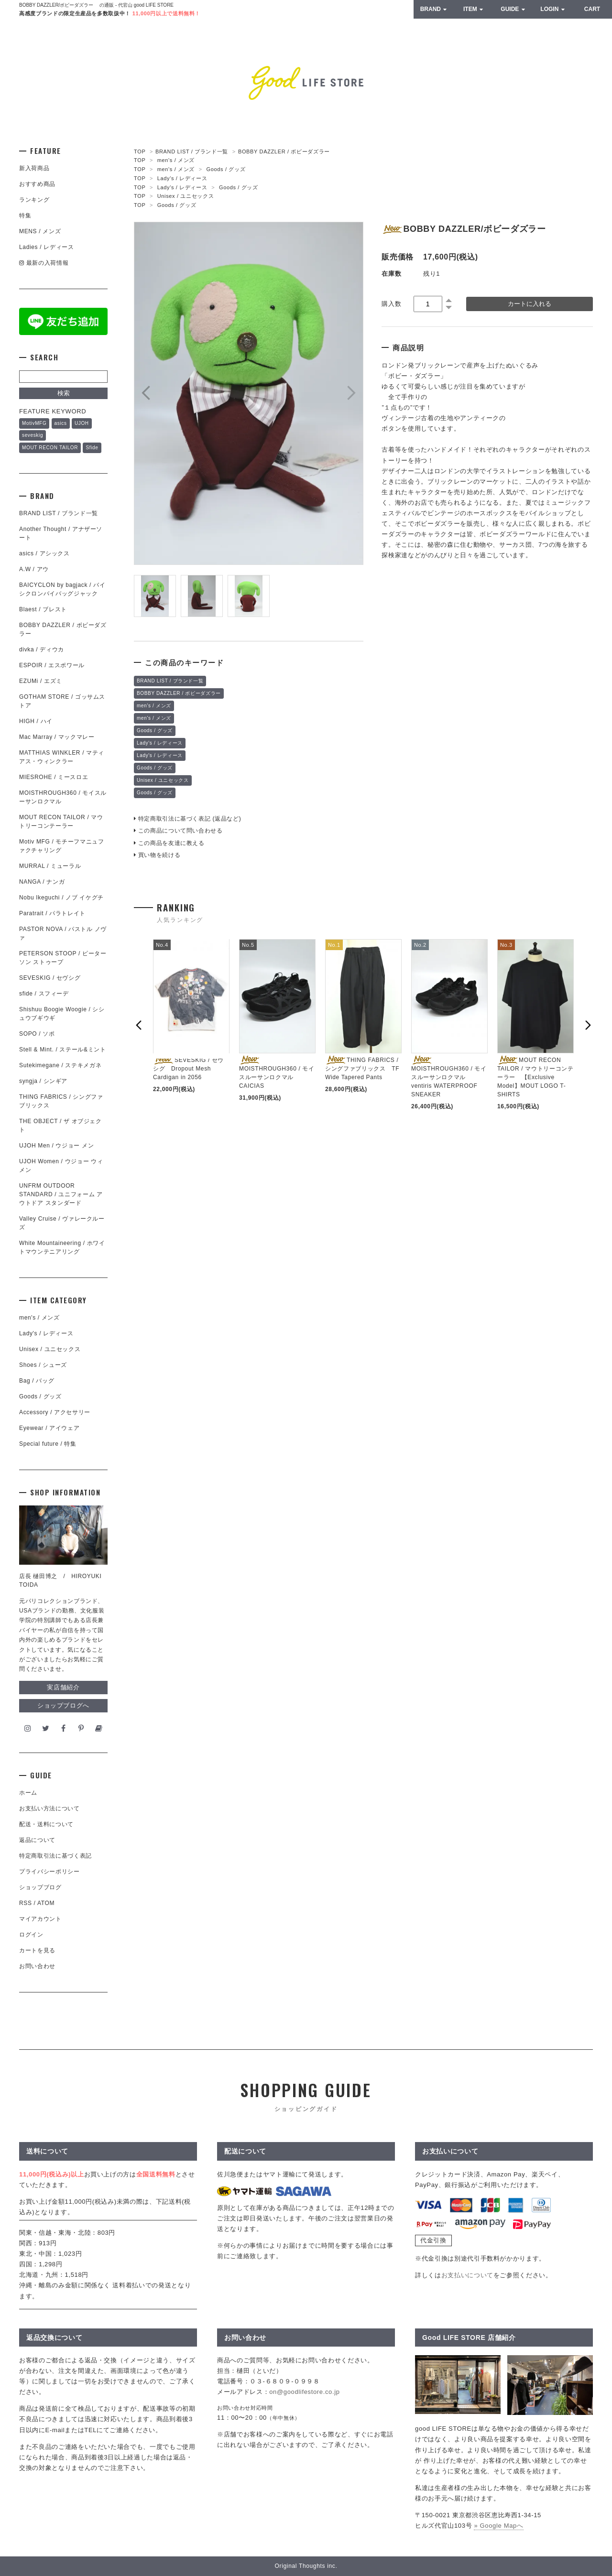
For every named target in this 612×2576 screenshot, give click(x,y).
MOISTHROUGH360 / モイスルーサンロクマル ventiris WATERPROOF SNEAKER (449, 1077)
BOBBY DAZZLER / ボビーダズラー (284, 151)
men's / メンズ (176, 160)
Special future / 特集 (47, 1443)
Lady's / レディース (182, 178)
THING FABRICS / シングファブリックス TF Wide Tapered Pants (362, 1069)
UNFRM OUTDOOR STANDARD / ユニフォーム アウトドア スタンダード (61, 1194)
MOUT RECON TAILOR (50, 447)
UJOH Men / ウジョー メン (56, 1145)
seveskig (32, 435)
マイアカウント (40, 1919)
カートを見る (37, 1950)
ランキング (34, 199)
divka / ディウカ (41, 649)
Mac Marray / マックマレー (57, 737)
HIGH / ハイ (36, 721)
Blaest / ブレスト (43, 609)
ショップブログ (40, 1887)
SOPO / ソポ (37, 1033)
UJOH (82, 423)
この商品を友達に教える (169, 843)
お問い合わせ (37, 1966)
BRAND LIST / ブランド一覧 (191, 151)
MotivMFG (34, 423)
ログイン (31, 1934)
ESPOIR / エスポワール (52, 665)
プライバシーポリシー (49, 1871)
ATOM (46, 1903)
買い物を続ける (157, 855)
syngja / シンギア (43, 1081)
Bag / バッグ (36, 1380)
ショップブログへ (63, 1705)
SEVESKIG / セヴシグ (49, 977)
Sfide (92, 447)
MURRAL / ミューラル (50, 866)
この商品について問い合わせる (178, 830)
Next (351, 393)
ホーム (28, 1792)
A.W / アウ (34, 569)
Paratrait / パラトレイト (52, 913)
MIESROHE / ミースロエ (53, 777)
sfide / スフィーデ (44, 993)
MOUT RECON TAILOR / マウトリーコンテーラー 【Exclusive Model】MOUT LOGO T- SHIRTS (535, 1077)
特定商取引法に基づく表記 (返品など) (187, 818)
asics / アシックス (44, 553)
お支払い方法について (49, 1808)
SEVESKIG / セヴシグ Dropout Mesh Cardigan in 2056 (188, 1069)
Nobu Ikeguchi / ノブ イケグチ (61, 897)
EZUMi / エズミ (43, 681)
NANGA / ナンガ (42, 881)
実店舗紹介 (63, 1687)
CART (592, 9)
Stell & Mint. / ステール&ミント (62, 1049)
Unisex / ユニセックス (185, 196)
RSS (25, 1903)
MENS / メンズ (40, 231)
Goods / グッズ (226, 169)
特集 (25, 215)
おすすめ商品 (37, 184)
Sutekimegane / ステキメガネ (60, 1065)
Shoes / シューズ (43, 1365)
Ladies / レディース (46, 247)
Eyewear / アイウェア (49, 1428)
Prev (146, 393)
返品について (37, 1840)
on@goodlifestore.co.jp (304, 2391)
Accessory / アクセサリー (54, 1412)
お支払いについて (467, 2275)
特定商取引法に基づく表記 (55, 1855)
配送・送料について (46, 1824)
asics (61, 423)
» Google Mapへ (498, 2525)
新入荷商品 (34, 168)
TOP (139, 151)
